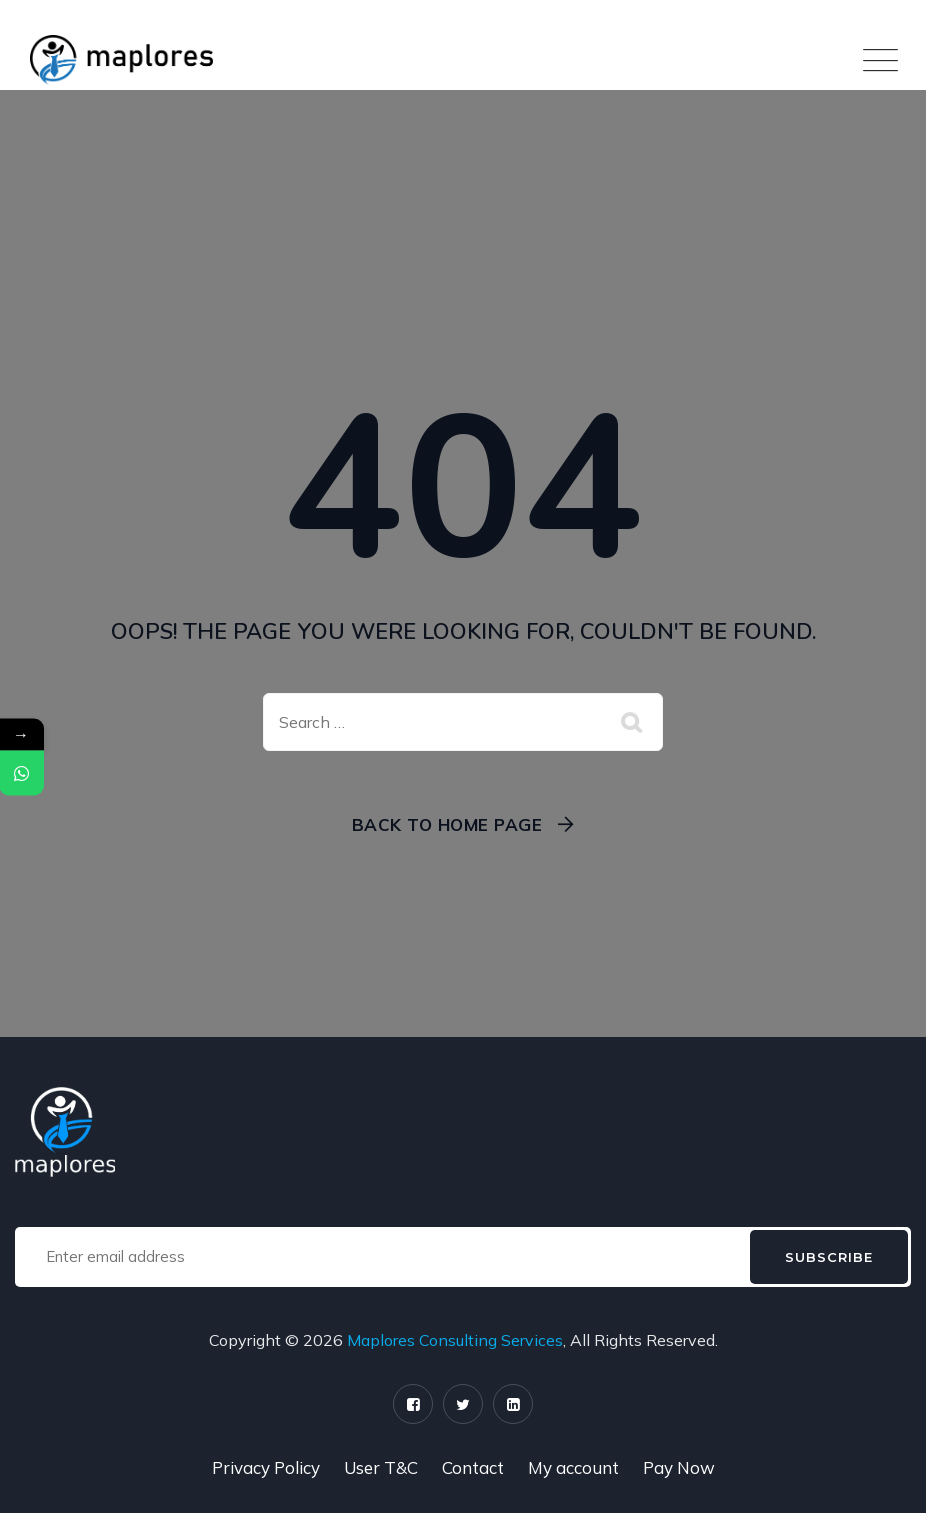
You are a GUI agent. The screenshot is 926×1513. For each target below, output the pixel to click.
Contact (473, 1467)
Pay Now (679, 1467)
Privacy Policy (266, 1467)
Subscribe (829, 1257)
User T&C (381, 1467)
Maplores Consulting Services (455, 1340)
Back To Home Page (447, 824)
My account (573, 1467)
